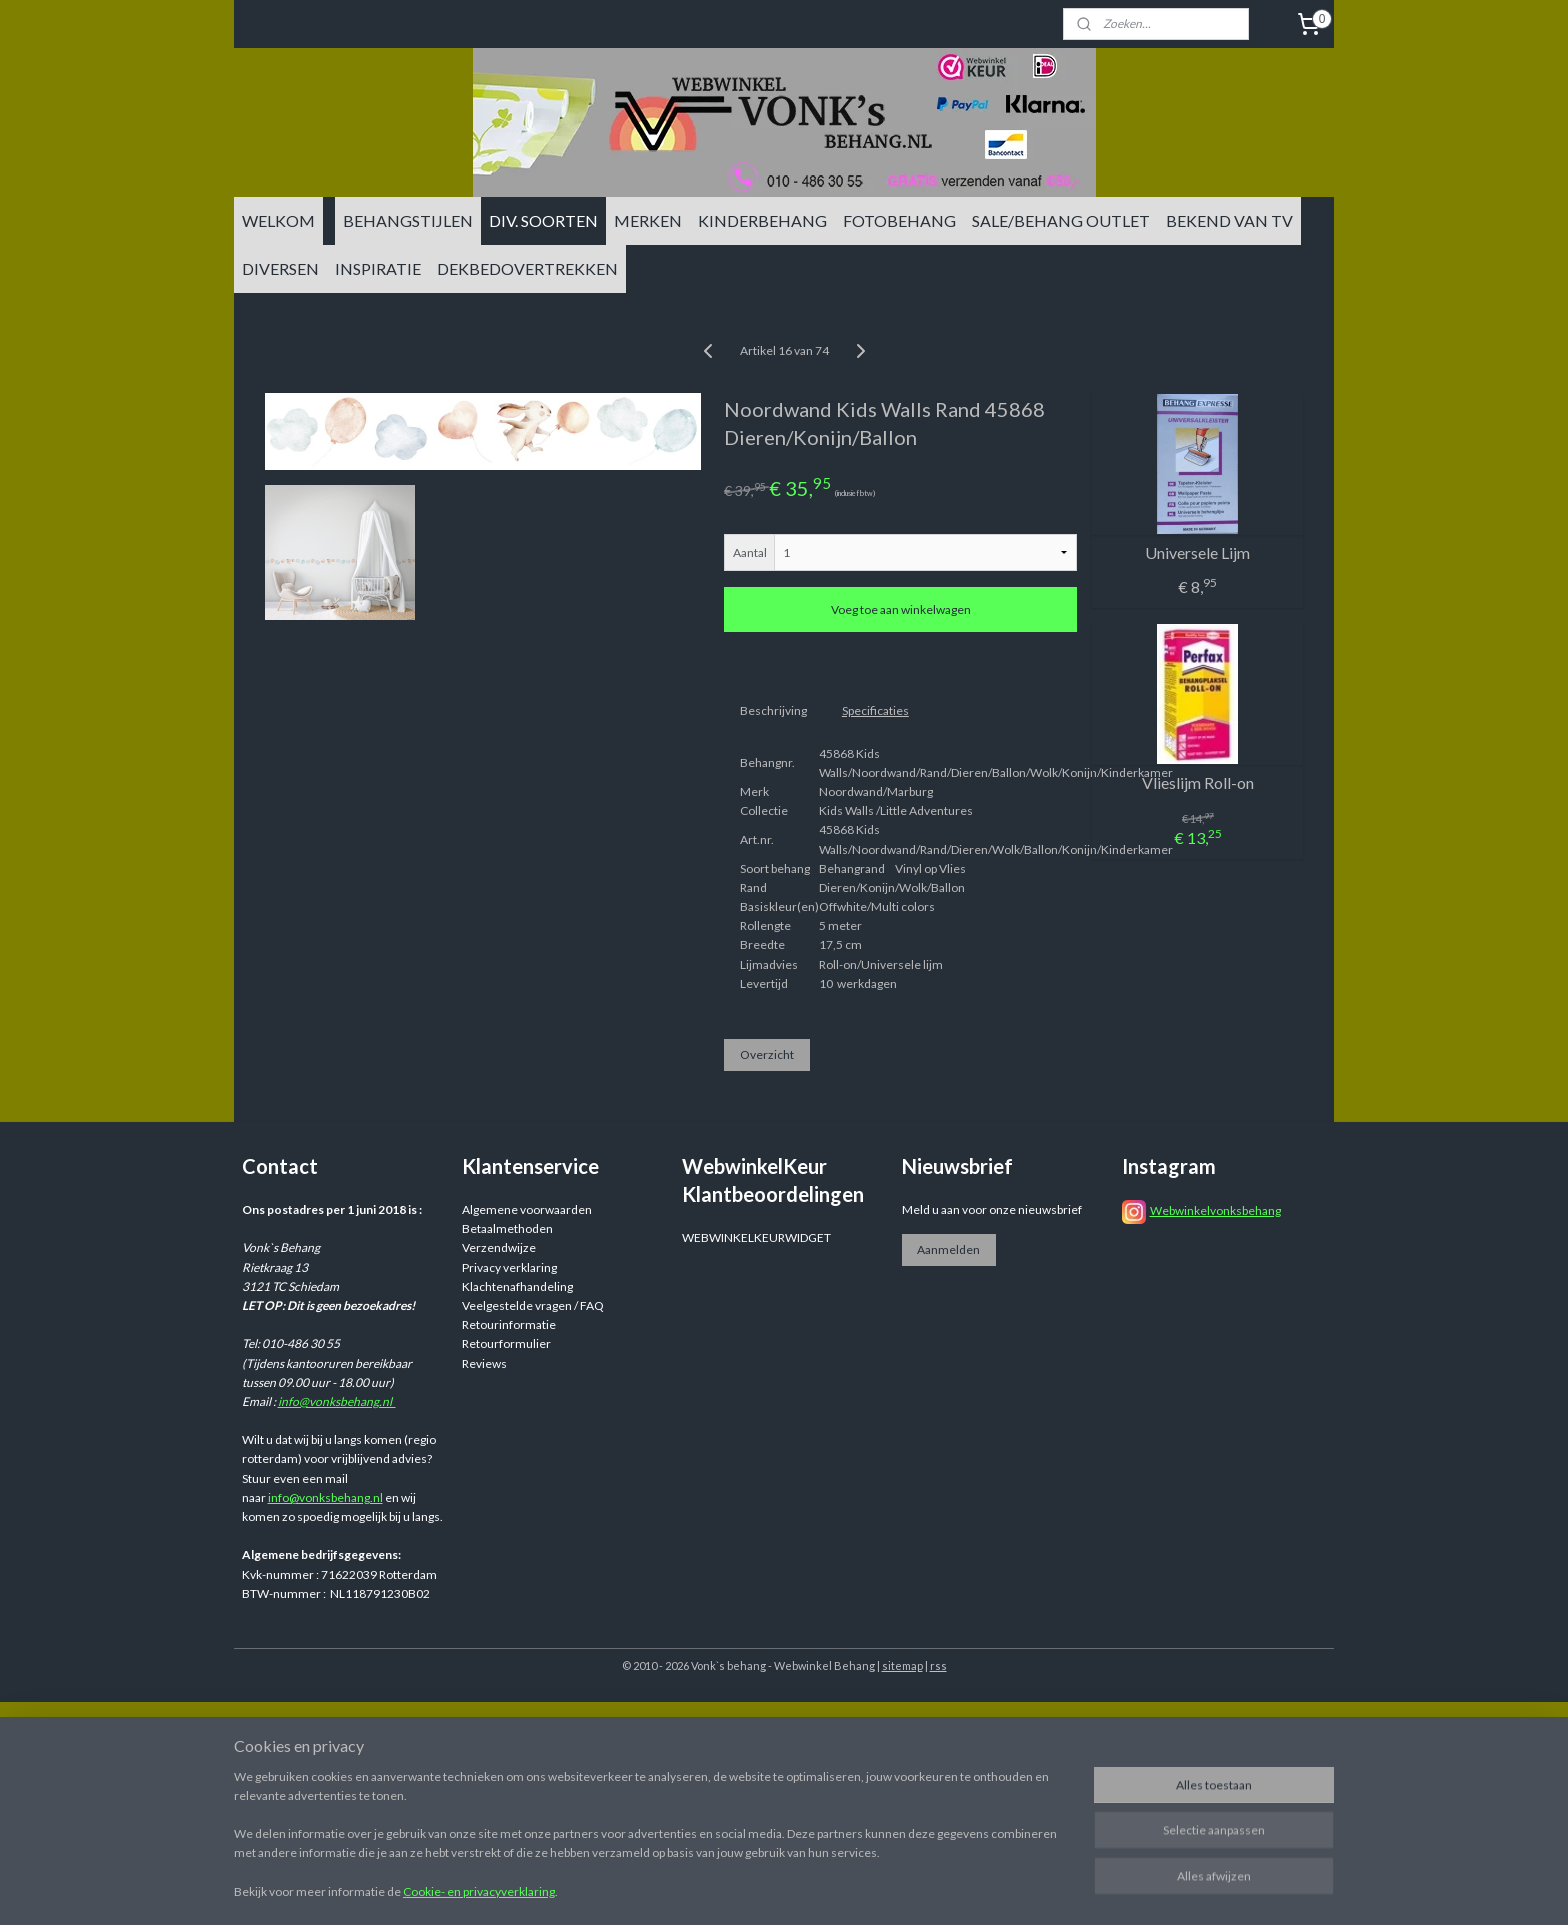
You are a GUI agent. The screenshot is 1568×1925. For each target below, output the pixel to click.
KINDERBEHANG (762, 220)
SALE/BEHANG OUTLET (1061, 220)
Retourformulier (506, 1343)
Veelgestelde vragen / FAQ (533, 1305)
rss (938, 1665)
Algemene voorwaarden (527, 1209)
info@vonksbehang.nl (337, 1401)
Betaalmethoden (507, 1228)
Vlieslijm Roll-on (1198, 782)
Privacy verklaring (509, 1267)
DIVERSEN (280, 268)
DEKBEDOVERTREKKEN (527, 268)
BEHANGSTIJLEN (408, 220)
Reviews (484, 1363)
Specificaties (875, 710)
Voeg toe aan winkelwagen (901, 609)
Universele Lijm (1197, 552)
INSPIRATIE (378, 268)
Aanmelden (948, 1249)
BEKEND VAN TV (1229, 220)
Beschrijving (773, 710)
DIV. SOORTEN (543, 220)
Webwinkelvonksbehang (1215, 1210)
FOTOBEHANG (899, 220)
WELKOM (278, 220)
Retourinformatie (509, 1324)
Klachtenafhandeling (517, 1286)
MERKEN (648, 220)
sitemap (902, 1665)
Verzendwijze (499, 1247)
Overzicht (767, 1054)
